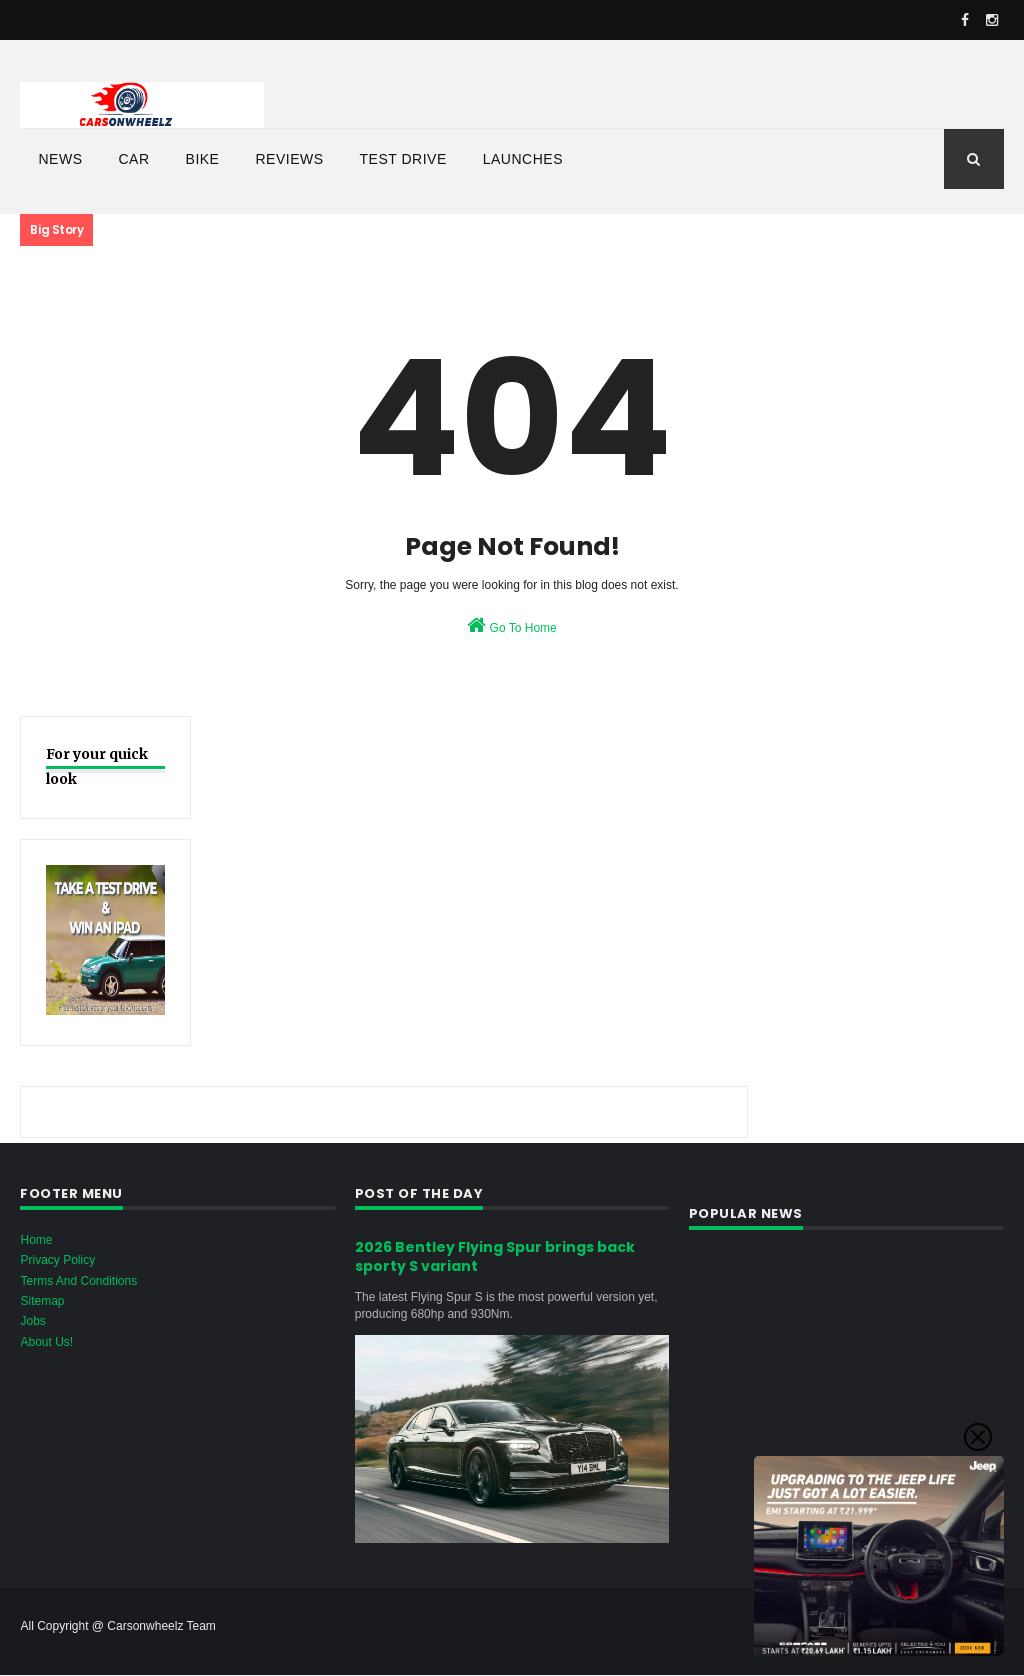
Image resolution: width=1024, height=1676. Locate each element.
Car (133, 159)
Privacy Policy (57, 1260)
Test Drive (403, 159)
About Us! (46, 1342)
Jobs (32, 1321)
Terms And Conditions (78, 1281)
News (60, 159)
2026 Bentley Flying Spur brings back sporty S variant (495, 1257)
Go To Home (511, 625)
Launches (523, 159)
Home (36, 1240)
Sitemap (42, 1301)
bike (203, 159)
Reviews (289, 159)
